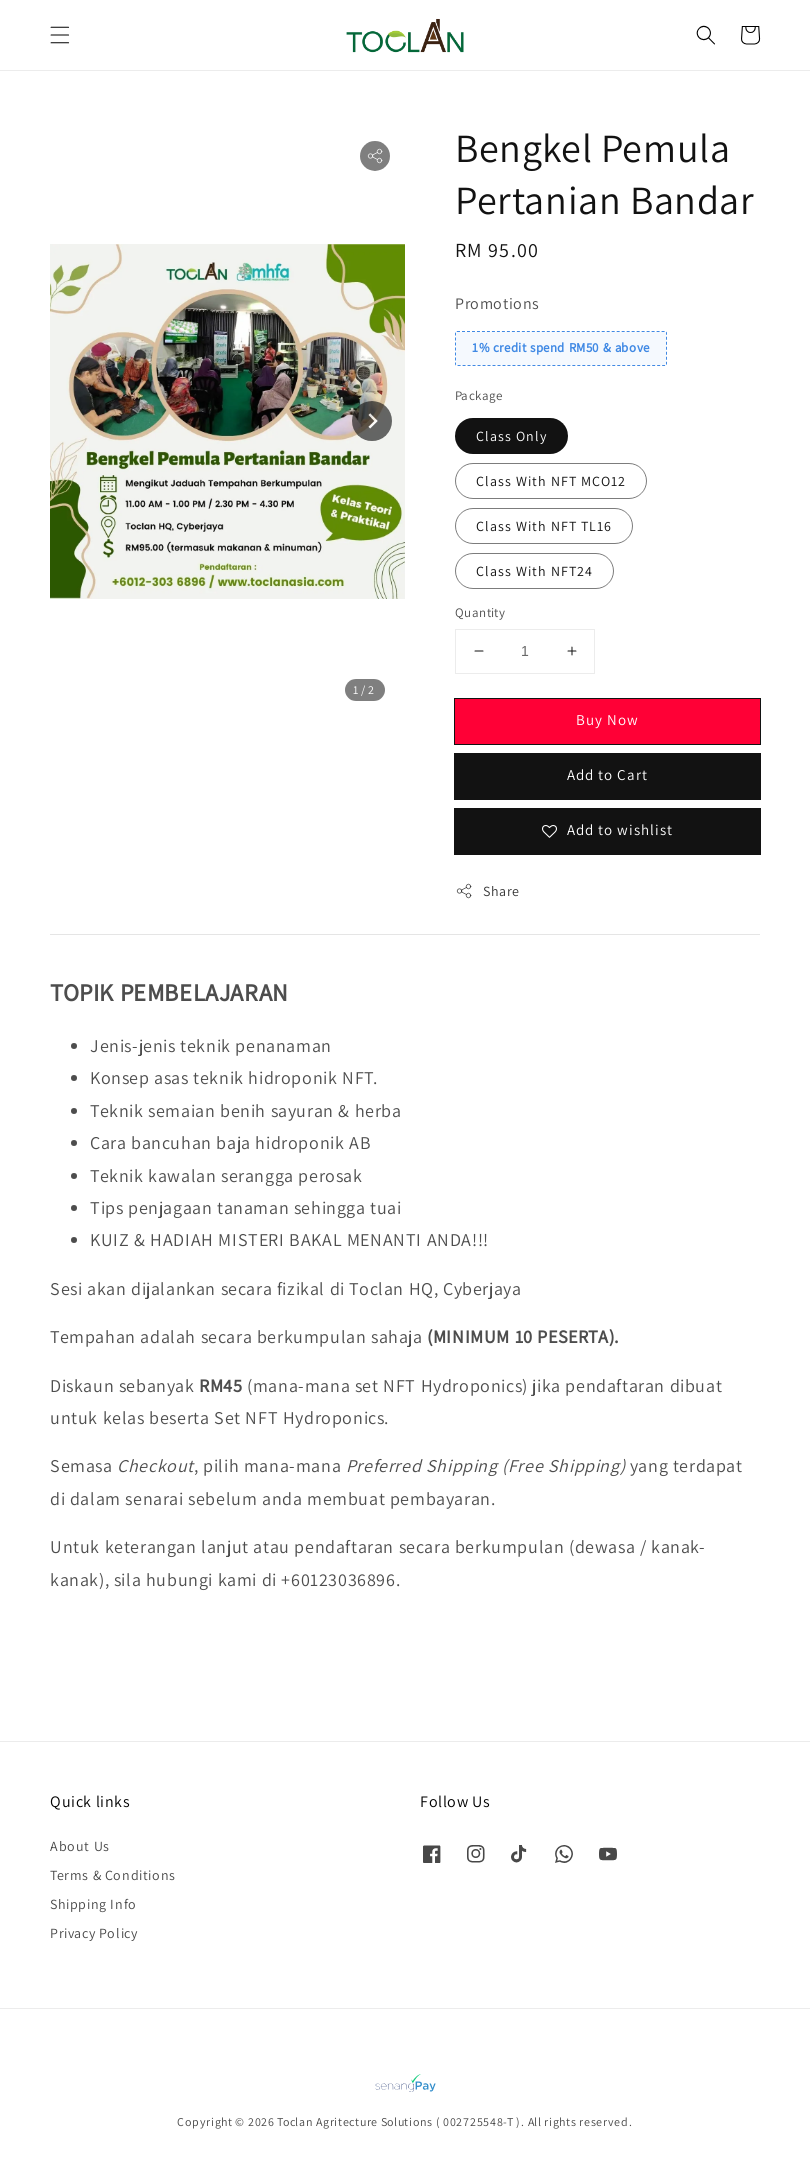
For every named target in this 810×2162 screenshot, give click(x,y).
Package (479, 395)
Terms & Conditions (113, 1875)
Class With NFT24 (534, 571)
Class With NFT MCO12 (551, 481)
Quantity (480, 612)
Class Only (511, 436)
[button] (60, 35)
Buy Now (607, 719)
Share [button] (487, 891)
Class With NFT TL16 (544, 526)
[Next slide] (372, 421)
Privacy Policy (93, 1933)
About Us (80, 1846)
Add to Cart (607, 774)
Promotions (497, 303)
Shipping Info (93, 1904)
